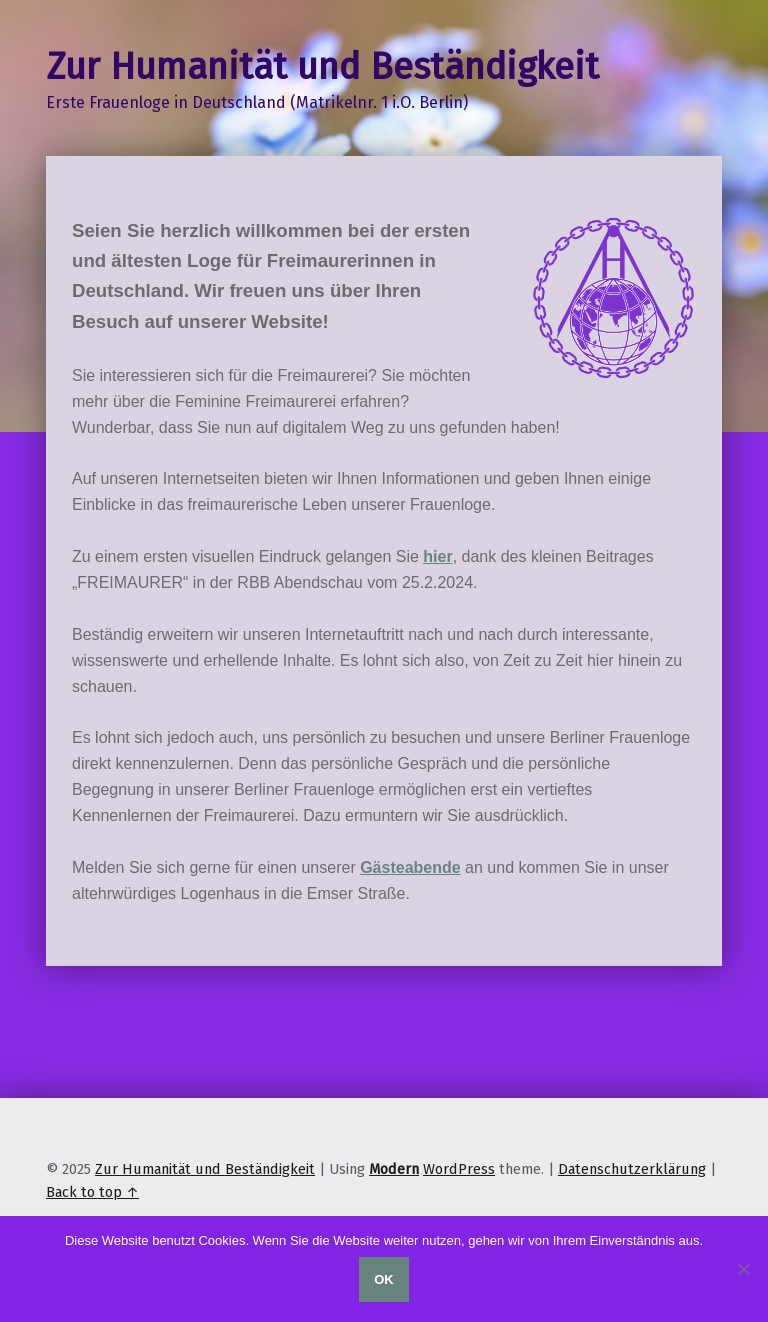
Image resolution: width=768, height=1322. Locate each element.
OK (384, 1279)
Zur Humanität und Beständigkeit (205, 1169)
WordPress (459, 1169)
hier (437, 556)
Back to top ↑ (92, 1192)
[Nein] (743, 1269)
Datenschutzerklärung (632, 1169)
